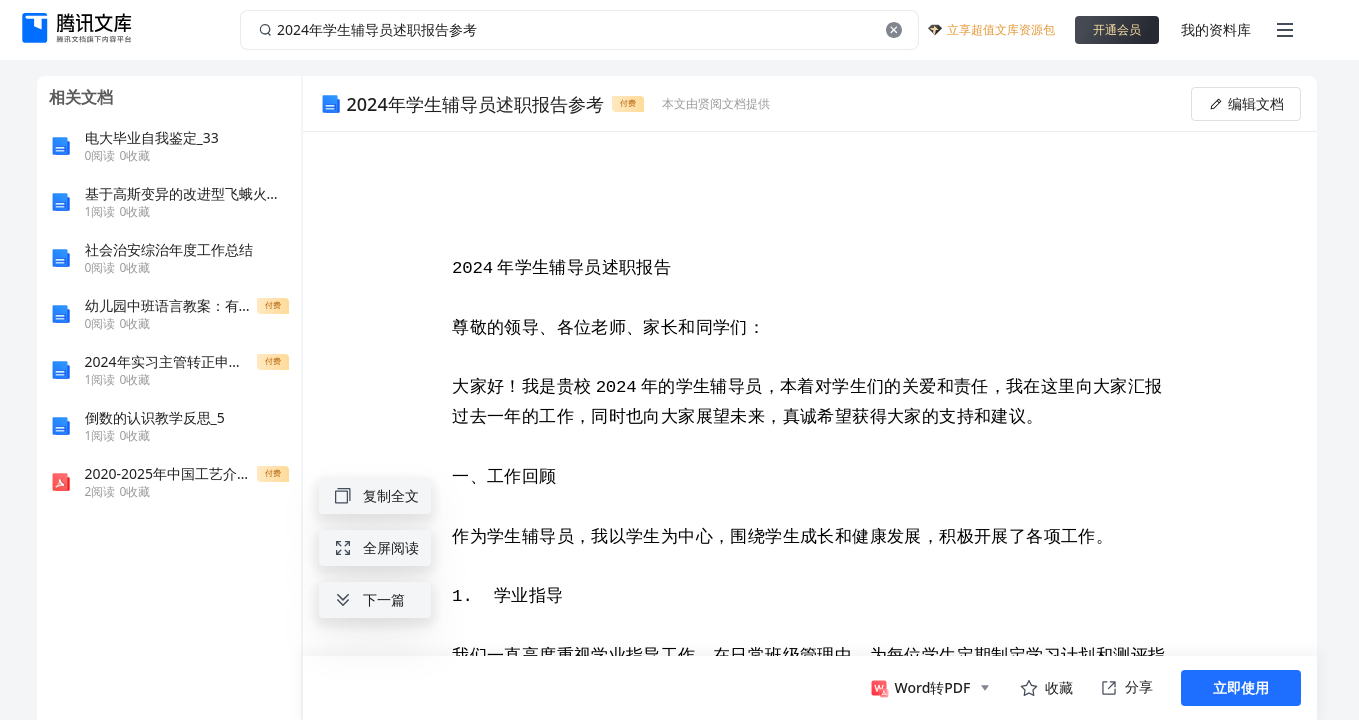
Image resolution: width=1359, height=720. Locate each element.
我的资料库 (1216, 29)
